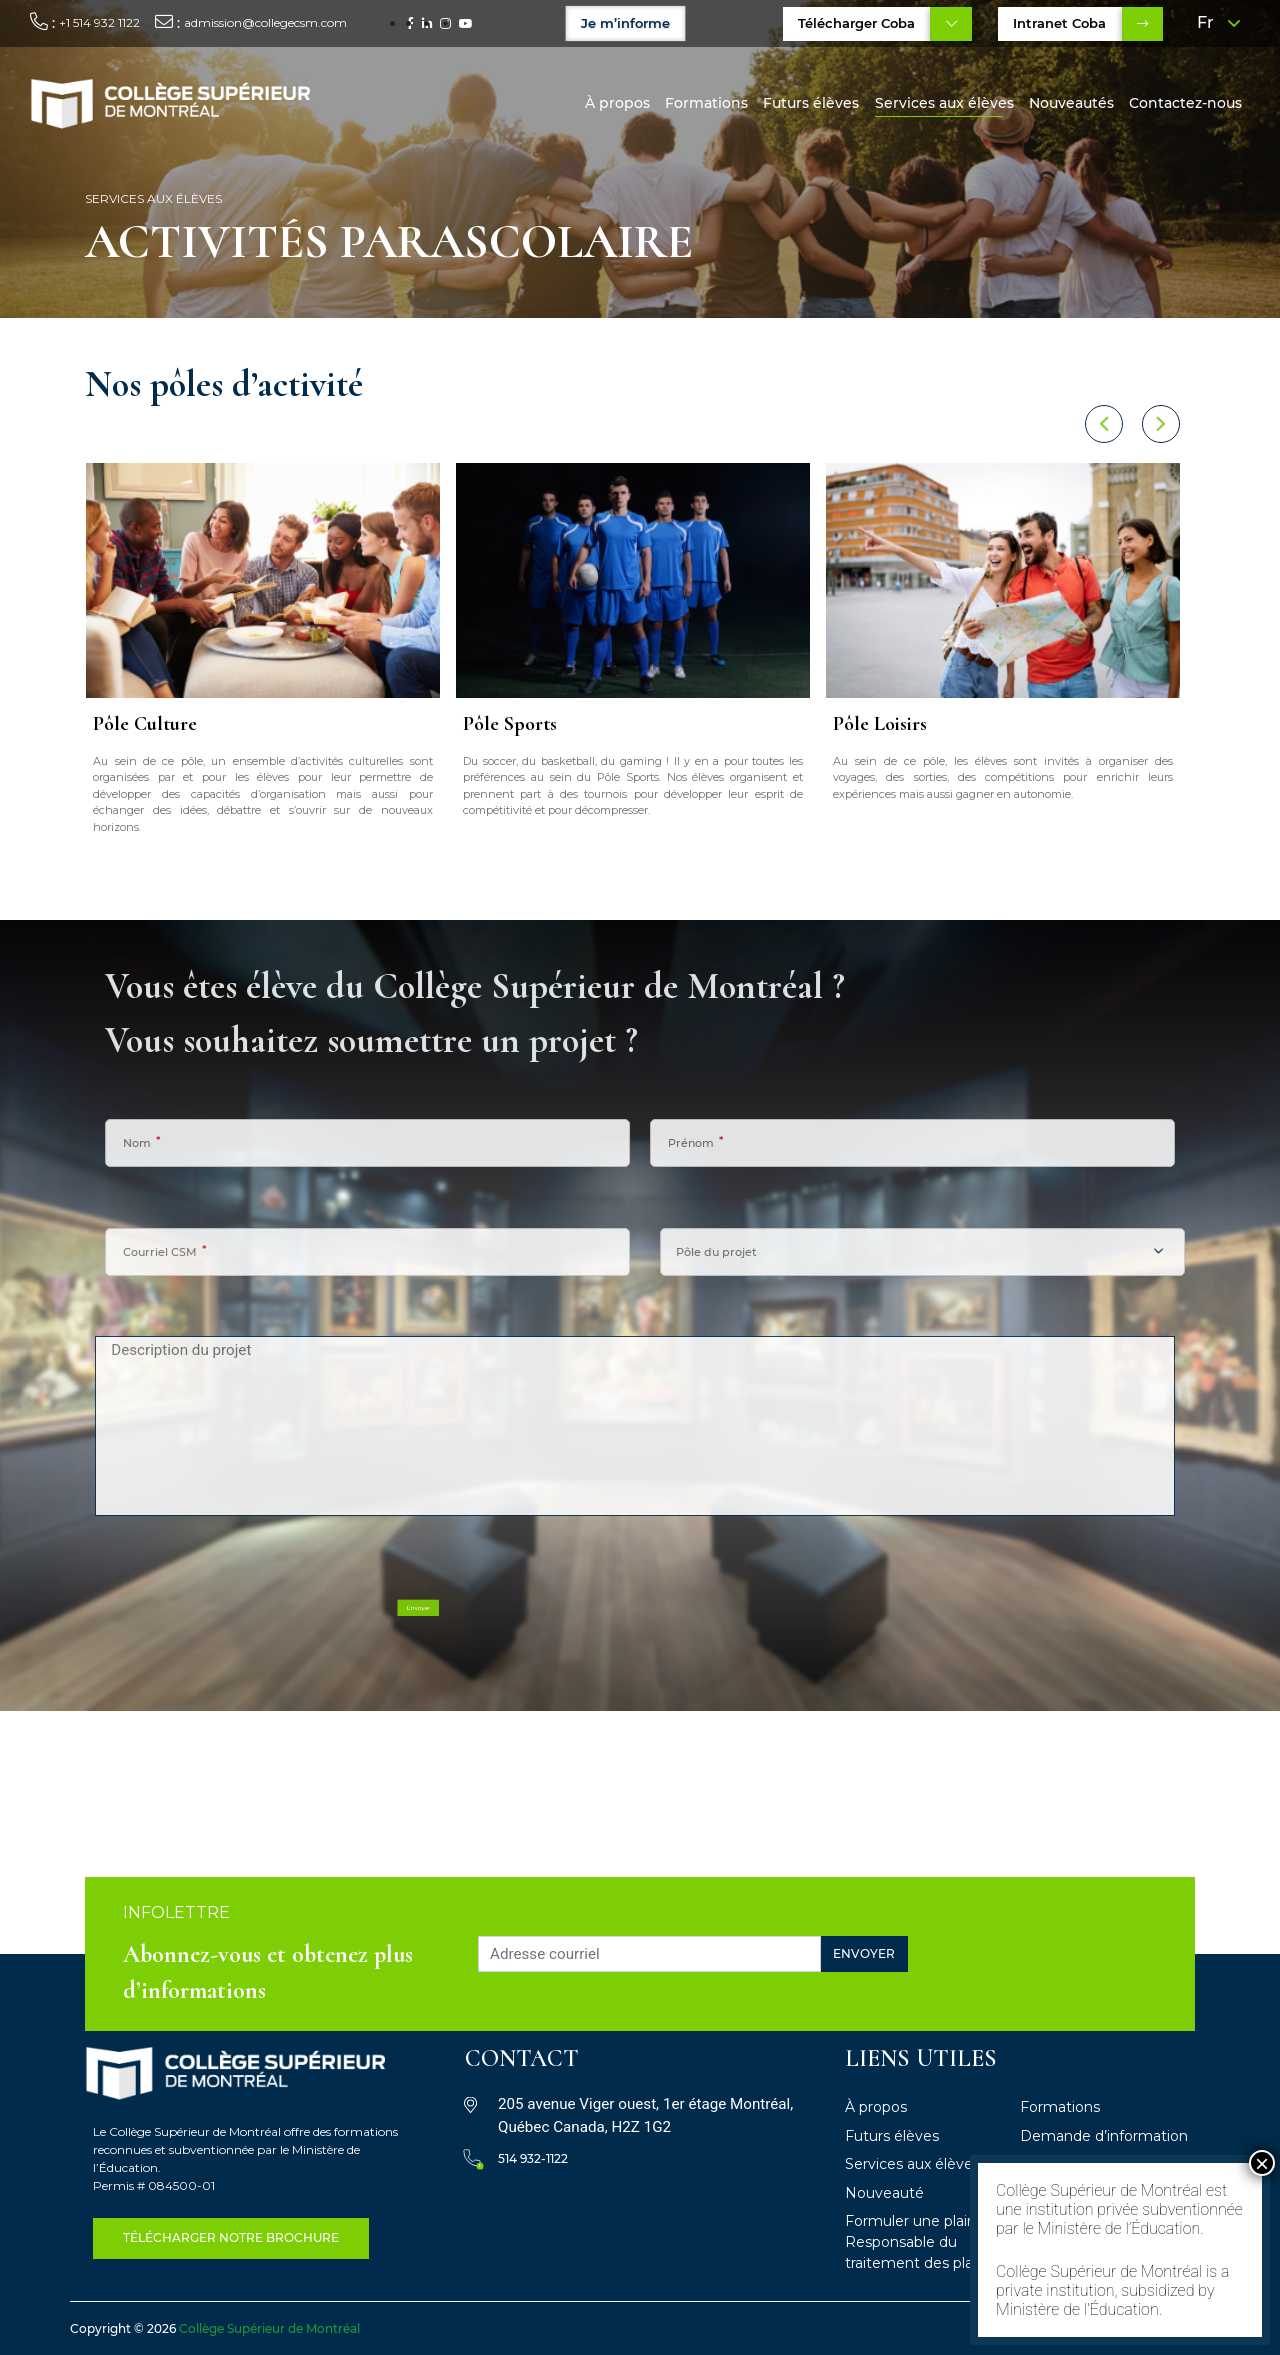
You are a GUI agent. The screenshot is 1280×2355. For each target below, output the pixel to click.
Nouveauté (884, 2193)
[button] (1070, 424)
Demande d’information (1104, 2136)
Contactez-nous (1185, 103)
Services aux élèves (944, 103)
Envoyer (864, 1953)
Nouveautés (1071, 103)
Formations (706, 103)
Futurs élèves (811, 103)
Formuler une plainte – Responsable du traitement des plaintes (926, 2242)
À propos (617, 103)
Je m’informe (626, 23)
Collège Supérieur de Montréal (269, 2328)
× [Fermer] (1262, 2163)
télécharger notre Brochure (231, 2237)
